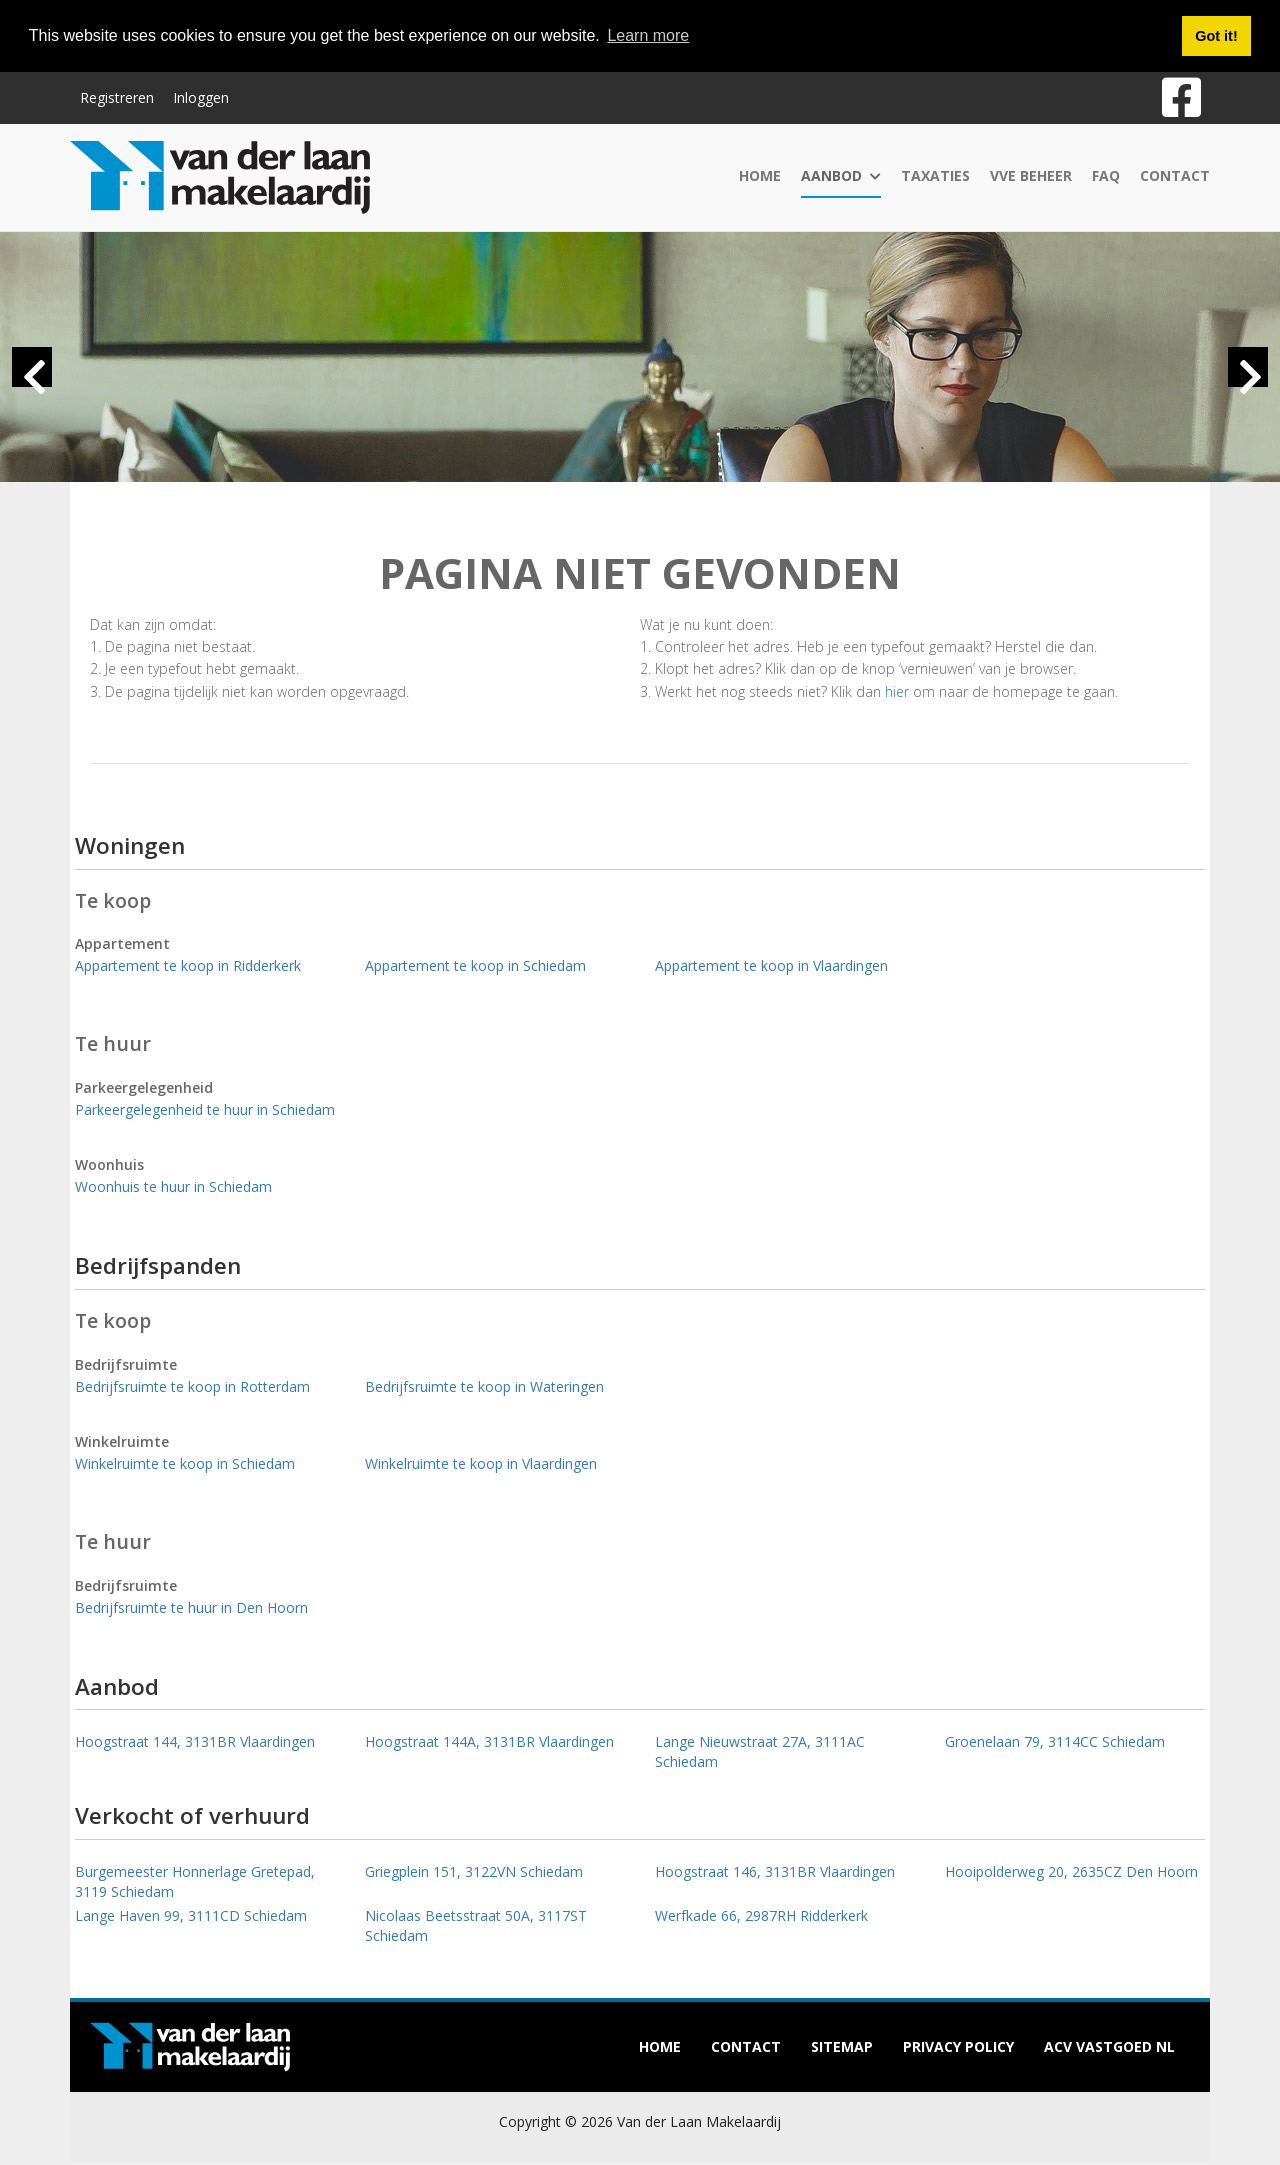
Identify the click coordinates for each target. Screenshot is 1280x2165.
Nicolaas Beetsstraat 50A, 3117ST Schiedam (476, 1925)
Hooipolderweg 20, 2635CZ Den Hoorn (1071, 1871)
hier (897, 691)
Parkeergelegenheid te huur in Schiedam (205, 1109)
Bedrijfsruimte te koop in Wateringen (484, 1386)
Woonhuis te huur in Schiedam (173, 1186)
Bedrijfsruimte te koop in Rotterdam (192, 1386)
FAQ (1106, 175)
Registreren (117, 97)
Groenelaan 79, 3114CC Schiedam (1055, 1741)
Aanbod (841, 175)
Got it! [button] (1216, 36)
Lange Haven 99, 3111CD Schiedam (191, 1915)
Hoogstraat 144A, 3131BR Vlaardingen (489, 1741)
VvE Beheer (1031, 175)
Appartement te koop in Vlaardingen (771, 965)
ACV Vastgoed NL (1109, 2046)
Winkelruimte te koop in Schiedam (185, 1463)
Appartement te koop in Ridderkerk (188, 965)
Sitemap (842, 2046)
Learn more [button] (648, 35)
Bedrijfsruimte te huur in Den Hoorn (191, 1607)
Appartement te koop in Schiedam (475, 965)
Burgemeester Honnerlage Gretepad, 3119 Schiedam (195, 1881)
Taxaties (935, 175)
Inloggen (201, 97)
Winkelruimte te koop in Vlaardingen (481, 1463)
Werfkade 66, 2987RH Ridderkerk (761, 1915)
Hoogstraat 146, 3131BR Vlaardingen (775, 1871)
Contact (1175, 175)
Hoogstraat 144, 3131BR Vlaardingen (195, 1741)
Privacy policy (958, 2046)
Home (760, 175)
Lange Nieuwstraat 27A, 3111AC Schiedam (760, 1751)
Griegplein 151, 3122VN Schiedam (474, 1871)
